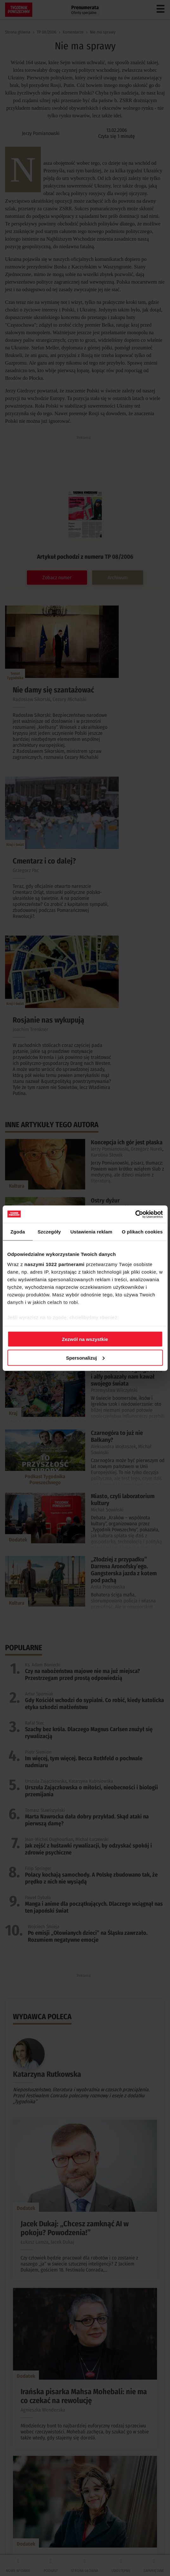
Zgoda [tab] (17, 1231)
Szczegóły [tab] (49, 1231)
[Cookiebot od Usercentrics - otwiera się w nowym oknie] (135, 1214)
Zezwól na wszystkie (85, 1339)
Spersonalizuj (85, 1357)
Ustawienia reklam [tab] (91, 1231)
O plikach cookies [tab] (142, 1231)
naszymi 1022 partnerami (54, 1264)
